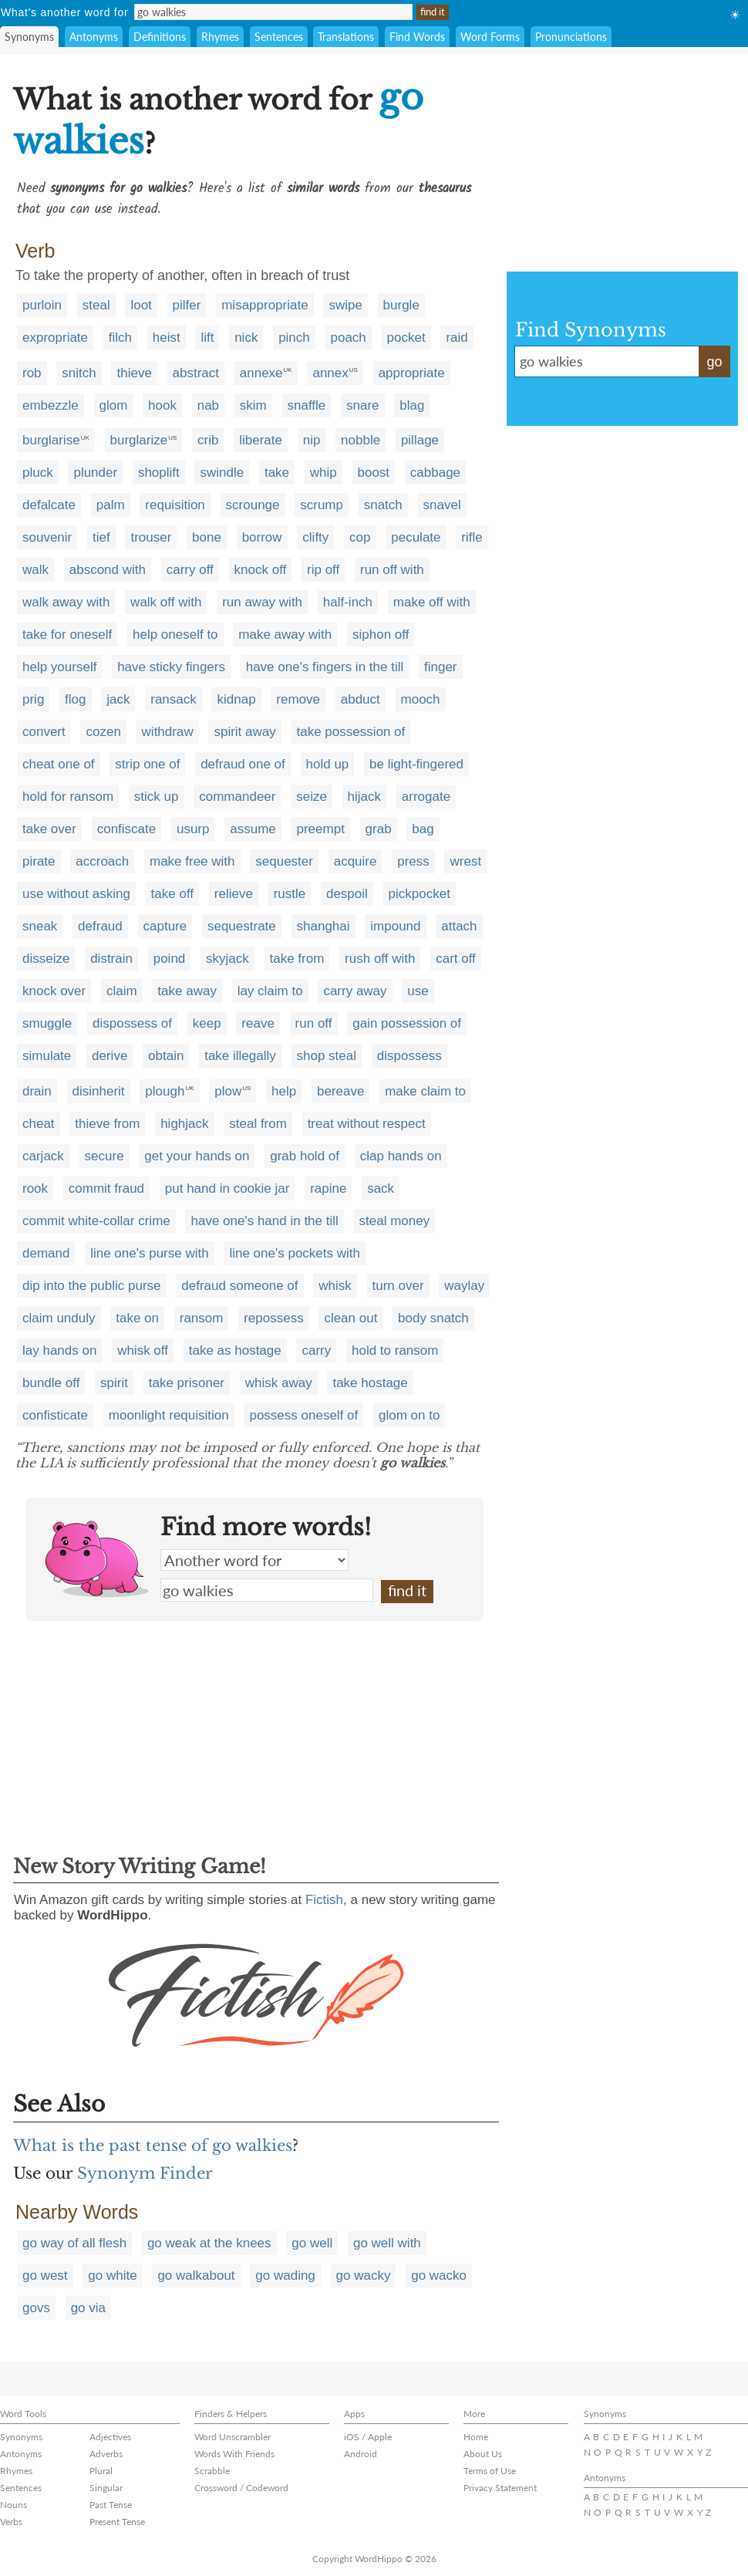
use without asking (76, 893)
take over (49, 829)
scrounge (253, 505)
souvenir (47, 537)
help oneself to (175, 634)
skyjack (227, 958)
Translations (346, 36)
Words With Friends (234, 2454)
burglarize (139, 440)
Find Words (417, 36)
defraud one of (242, 764)
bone (206, 537)
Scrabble (212, 2470)
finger (440, 667)
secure (104, 1156)
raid (456, 337)
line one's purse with (149, 1253)
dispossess (409, 1055)
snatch (383, 505)
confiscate (127, 829)
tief (101, 537)
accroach (102, 861)
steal (96, 305)
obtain (166, 1055)
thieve (133, 373)
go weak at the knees (209, 2243)
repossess (273, 1318)
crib (207, 440)
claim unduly (59, 1318)
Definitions (159, 36)
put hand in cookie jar (227, 1188)
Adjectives (110, 2437)
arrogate (426, 796)
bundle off (50, 1383)
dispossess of (132, 1023)
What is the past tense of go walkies (152, 2145)
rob (32, 373)
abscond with (107, 569)
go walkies (266, 1590)
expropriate (55, 337)
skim (253, 405)
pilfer (187, 305)
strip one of (147, 764)
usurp (193, 829)
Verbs (11, 2521)
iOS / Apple (368, 2437)
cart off (456, 958)
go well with (387, 2243)
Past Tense (110, 2504)
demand (45, 1253)
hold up (327, 764)
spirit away (244, 731)
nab (208, 405)
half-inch (347, 602)
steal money (394, 1221)
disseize (45, 958)
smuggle (47, 1023)
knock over (54, 991)
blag (411, 405)
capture (165, 926)
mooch (420, 699)
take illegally (240, 1055)
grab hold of (304, 1156)
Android (360, 2454)
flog (75, 699)
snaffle (307, 405)
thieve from (107, 1123)
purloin (42, 305)
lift (207, 337)
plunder (95, 472)
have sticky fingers (171, 667)
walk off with (165, 602)
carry (316, 1350)
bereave (340, 1091)
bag (422, 829)
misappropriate (264, 305)
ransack (173, 699)
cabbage (435, 472)
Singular (106, 2487)
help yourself (59, 667)
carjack (43, 1156)
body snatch (433, 1318)
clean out (350, 1318)
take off (172, 893)
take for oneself (67, 634)
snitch (79, 373)
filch (120, 337)
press (413, 861)
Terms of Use (489, 2470)
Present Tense (117, 2521)
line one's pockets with (294, 1253)
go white (112, 2275)
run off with (392, 569)
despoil (347, 893)
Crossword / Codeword (241, 2487)
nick (246, 337)
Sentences (278, 36)
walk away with (66, 602)
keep (207, 1023)
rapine (328, 1188)
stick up (156, 796)
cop (359, 537)
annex (330, 373)
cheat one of (58, 764)
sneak (39, 926)
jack (118, 699)
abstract (196, 373)
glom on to (409, 1415)
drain (37, 1091)
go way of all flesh (74, 2243)
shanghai (323, 926)
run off (313, 1023)
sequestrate (241, 926)
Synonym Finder (145, 2173)
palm (110, 505)
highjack (184, 1123)
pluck (37, 472)
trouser (150, 537)
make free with (192, 861)
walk (35, 569)
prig (33, 699)
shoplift (159, 472)
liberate (260, 440)
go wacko (439, 2275)
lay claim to (270, 991)
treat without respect (367, 1123)
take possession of (350, 731)
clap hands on (401, 1156)
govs (36, 2308)
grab (379, 829)
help (283, 1091)
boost (374, 472)
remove (298, 699)
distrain (111, 958)
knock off (260, 569)
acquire (355, 861)
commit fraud (106, 1188)
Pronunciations (571, 36)
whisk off (142, 1350)
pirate (39, 861)
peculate (415, 537)
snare (362, 405)
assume (253, 829)
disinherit (98, 1091)
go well (311, 2243)
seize (311, 796)
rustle (290, 893)
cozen (103, 731)
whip (323, 472)
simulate (46, 1055)
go (714, 362)
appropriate (412, 373)
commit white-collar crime (96, 1221)
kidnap (236, 699)
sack (380, 1188)
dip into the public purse (91, 1285)
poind (169, 958)
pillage (420, 440)
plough (164, 1091)
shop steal (327, 1055)
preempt (320, 829)
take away (187, 991)
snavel (442, 505)
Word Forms (490, 36)
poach (348, 337)
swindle (222, 472)
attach (459, 926)
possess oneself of (303, 1415)
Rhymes (220, 36)
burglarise (51, 440)
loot (140, 305)
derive (109, 1055)
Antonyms (93, 36)
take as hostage (235, 1350)
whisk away (278, 1383)
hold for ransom (67, 796)
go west (45, 2275)
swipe (345, 305)
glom (113, 405)
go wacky (363, 2275)
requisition (175, 505)
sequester (284, 861)
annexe (261, 373)
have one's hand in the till (264, 1221)
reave (258, 1023)
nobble (360, 440)
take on (137, 1318)
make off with (431, 602)
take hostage (369, 1383)
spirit (114, 1383)
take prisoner (186, 1383)
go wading (285, 2275)
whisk (335, 1285)
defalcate (49, 505)
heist (166, 337)
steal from (258, 1123)
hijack (364, 796)
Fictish (324, 1899)
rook (35, 1188)
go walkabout (195, 2275)
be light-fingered (416, 764)
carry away (354, 991)
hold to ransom (395, 1350)
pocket (406, 337)
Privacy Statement (500, 2487)
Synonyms (29, 36)
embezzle (50, 405)
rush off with (380, 958)
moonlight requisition (169, 1415)
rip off (323, 569)
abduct (360, 699)
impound (395, 926)
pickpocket (419, 893)
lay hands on (59, 1350)
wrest (465, 861)
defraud (100, 926)
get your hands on (196, 1156)
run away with (262, 602)
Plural (101, 2470)
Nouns (13, 2504)
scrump (321, 505)
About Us (482, 2454)
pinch (294, 337)
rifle (471, 537)
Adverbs (106, 2454)
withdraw (168, 731)
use (417, 991)
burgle (401, 305)
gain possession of (406, 1023)
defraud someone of (239, 1285)
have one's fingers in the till (325, 667)
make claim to (425, 1091)
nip (312, 440)
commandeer (237, 796)
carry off (190, 569)
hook (162, 405)
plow (227, 1091)
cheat (38, 1123)
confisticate (55, 1415)
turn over (398, 1285)
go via (88, 2308)
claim (121, 991)
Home (475, 2437)
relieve (233, 893)
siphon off (380, 634)
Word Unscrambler (232, 2437)
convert (44, 731)
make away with (285, 634)
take (276, 472)
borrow (262, 537)
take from (297, 958)
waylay (464, 1285)
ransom (202, 1318)
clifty (315, 537)
